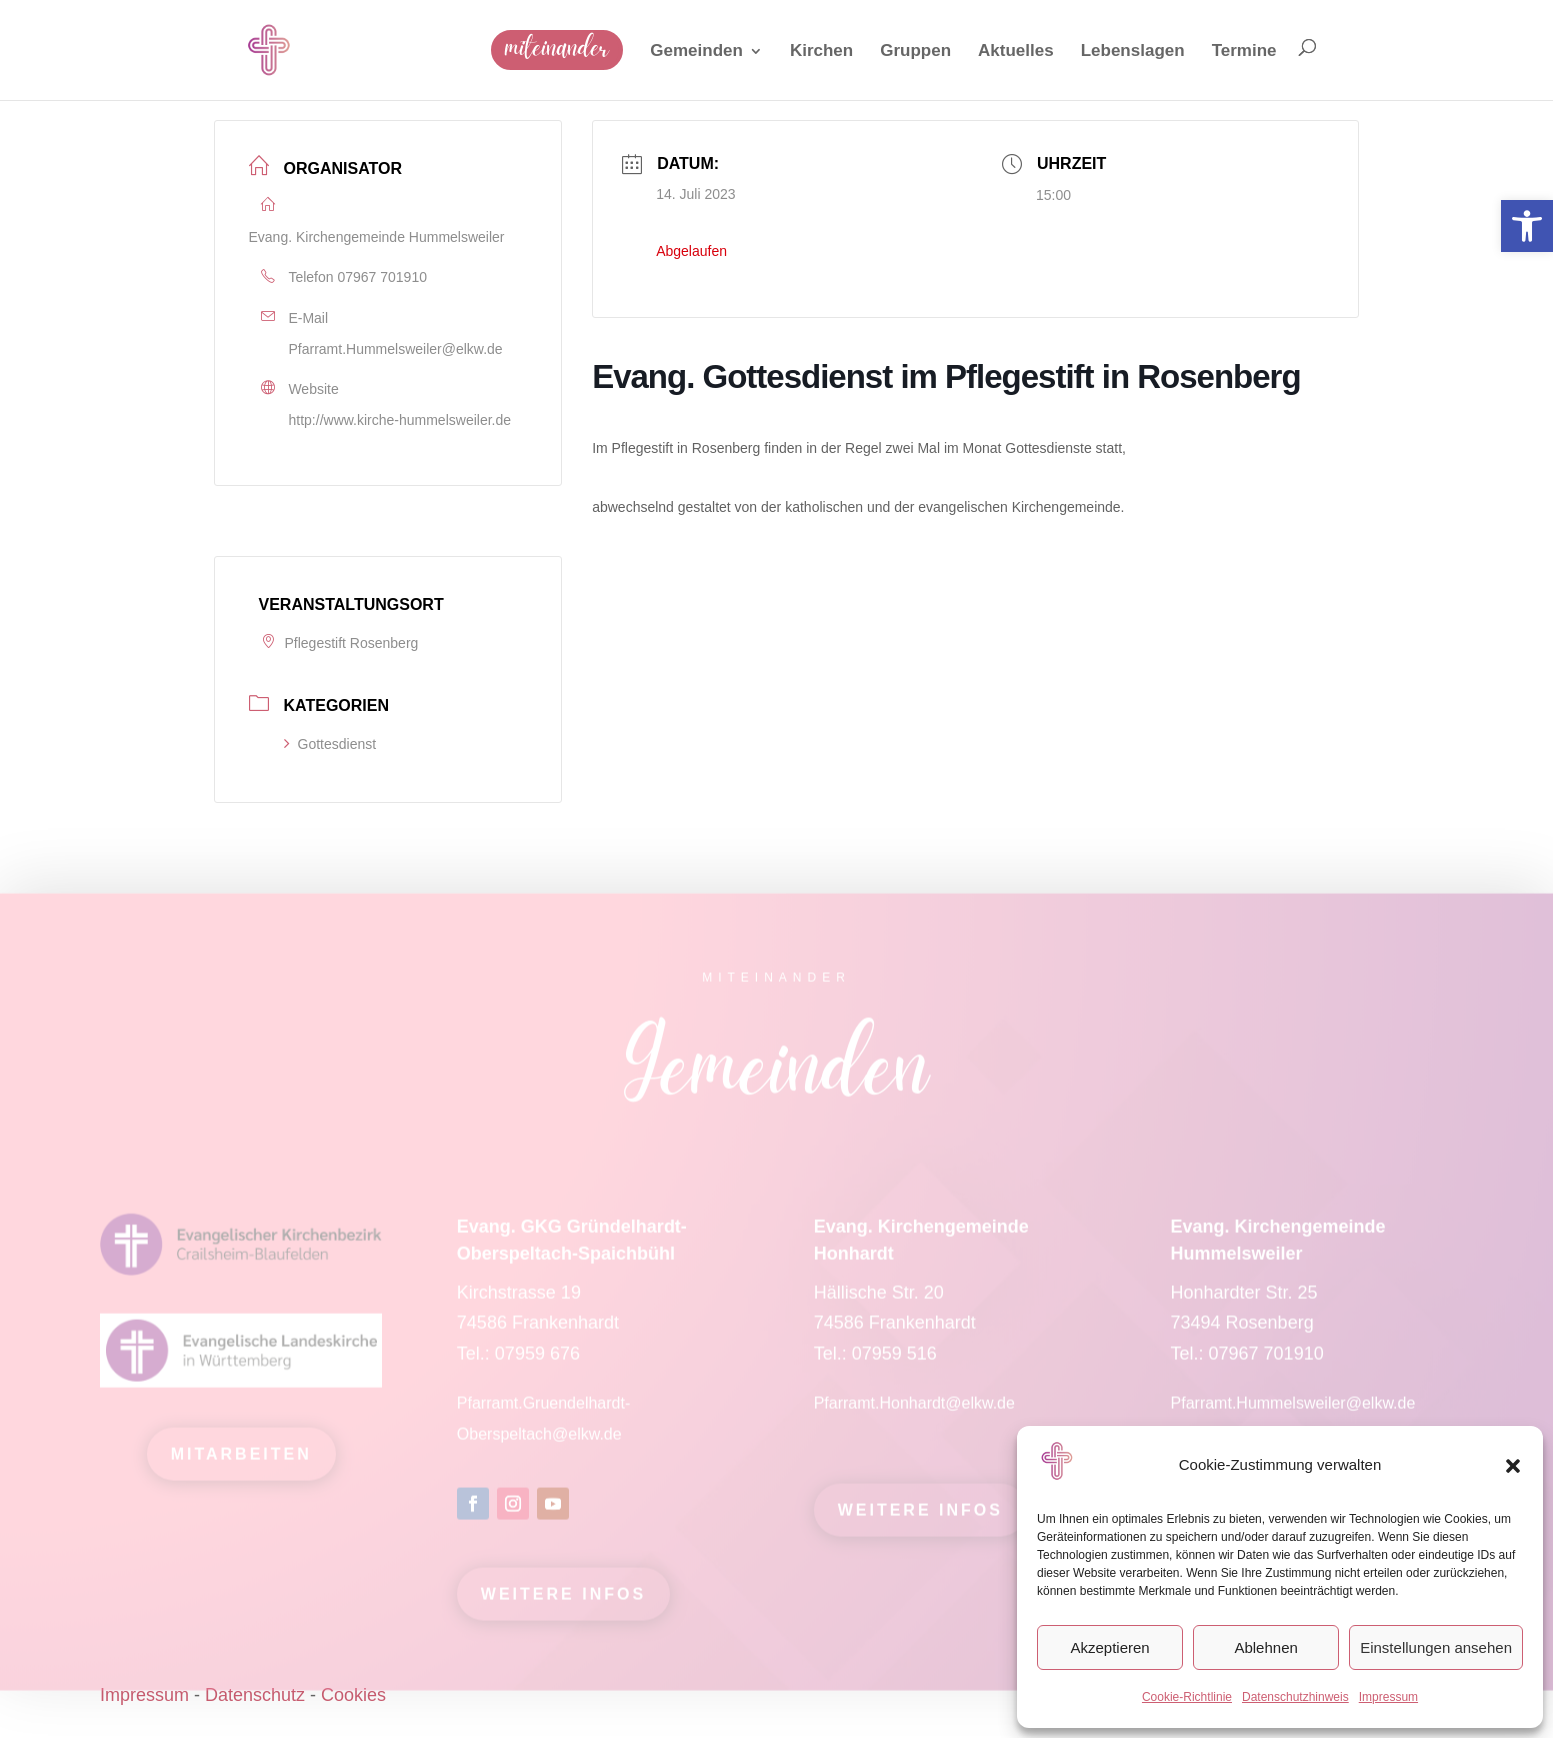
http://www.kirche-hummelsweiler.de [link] (400, 420)
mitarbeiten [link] (241, 1461)
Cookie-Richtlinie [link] (1187, 1697)
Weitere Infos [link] (563, 1601)
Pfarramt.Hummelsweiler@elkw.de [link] (396, 349)
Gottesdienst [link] (330, 744)
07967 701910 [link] (382, 277)
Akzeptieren (1109, 1647)
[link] (1527, 226)
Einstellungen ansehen (1436, 1647)
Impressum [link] (1388, 1697)
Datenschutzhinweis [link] (1295, 1697)
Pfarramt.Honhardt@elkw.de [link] (917, 1410)
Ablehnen (1265, 1647)
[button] (1513, 1466)
